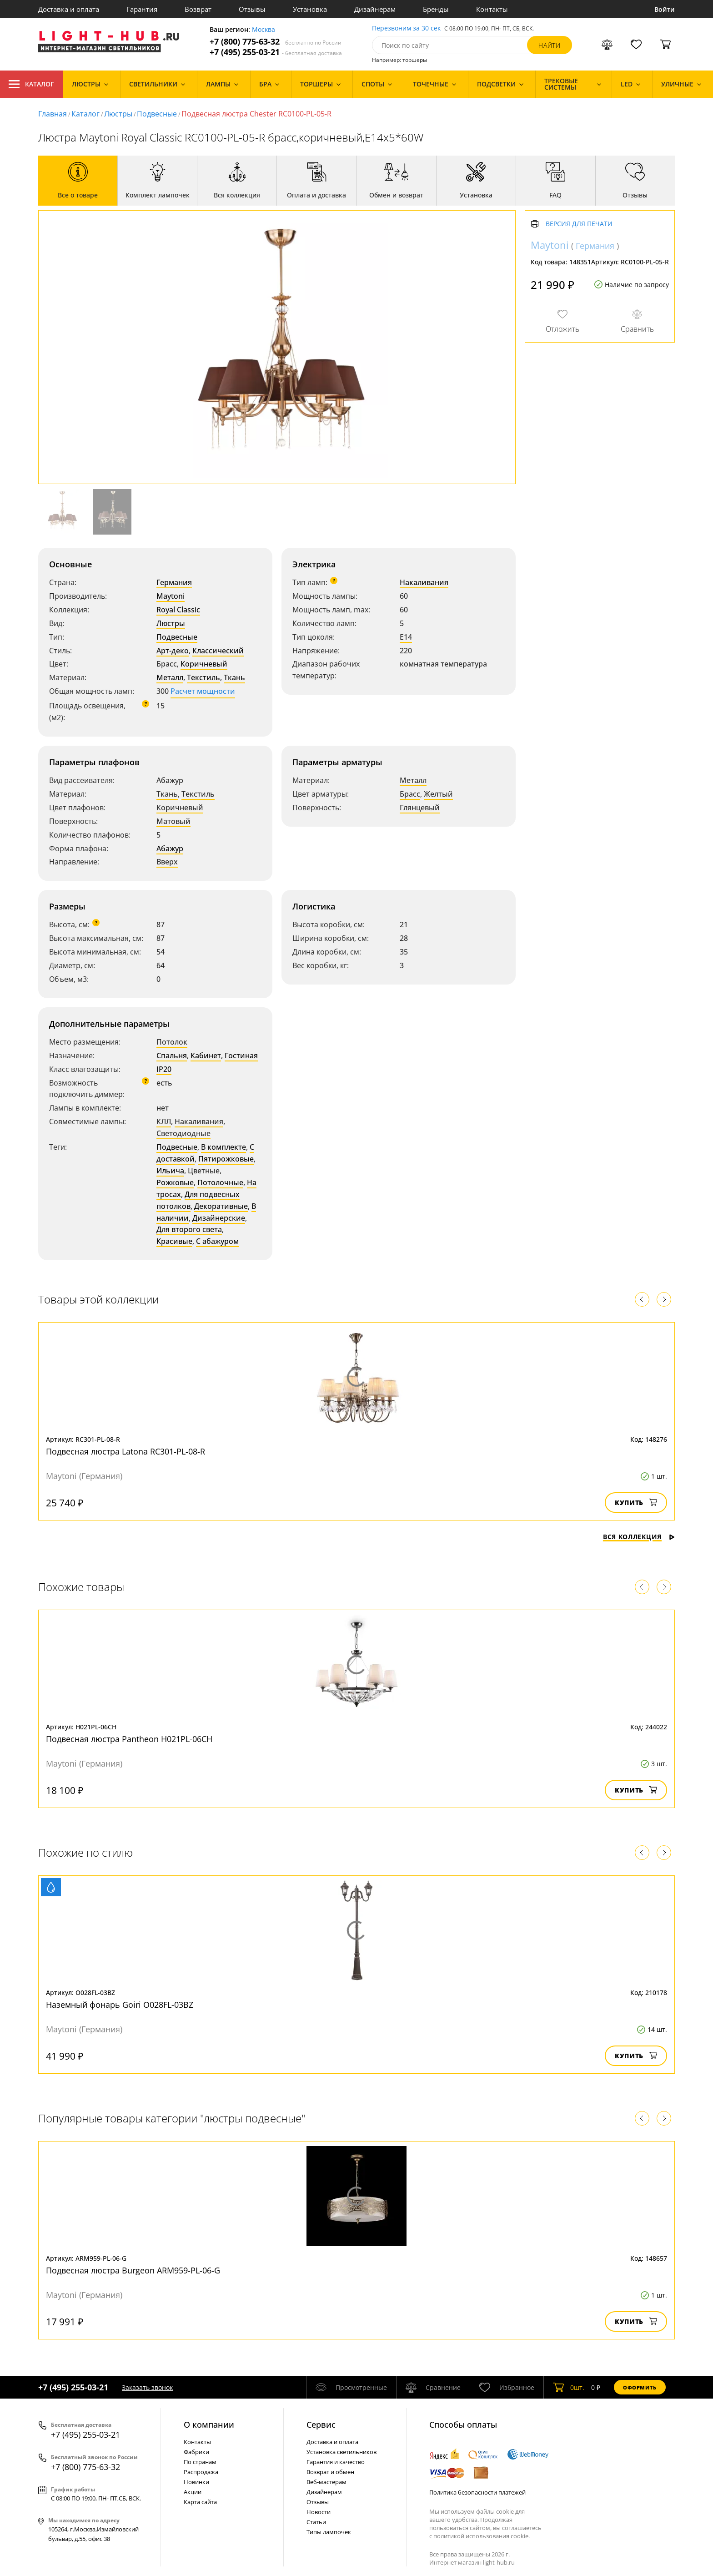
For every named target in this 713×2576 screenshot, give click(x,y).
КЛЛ (163, 1121)
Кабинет (206, 1056)
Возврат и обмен (330, 2472)
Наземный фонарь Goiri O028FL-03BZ (119, 2004)
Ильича (170, 1171)
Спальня (171, 1056)
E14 (406, 637)
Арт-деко (172, 651)
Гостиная (241, 1056)
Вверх (167, 862)
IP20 (163, 1069)
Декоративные (221, 1206)
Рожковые (175, 1182)
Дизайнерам (375, 9)
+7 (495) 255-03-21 (276, 52)
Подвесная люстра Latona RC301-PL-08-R (125, 1451)
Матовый (173, 821)
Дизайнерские (218, 1218)
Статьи (316, 2522)
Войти (664, 9)
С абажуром (217, 1241)
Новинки (196, 2482)
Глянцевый (420, 808)
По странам (200, 2462)
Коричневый (204, 664)
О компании (209, 2424)
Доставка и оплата (68, 9)
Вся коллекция (639, 1536)
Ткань (234, 677)
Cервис (321, 2424)
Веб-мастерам (326, 2482)
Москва (263, 30)
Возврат (198, 9)
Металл (169, 677)
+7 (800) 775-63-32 (275, 41)
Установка (310, 9)
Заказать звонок (147, 2387)
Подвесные (157, 114)
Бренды (436, 9)
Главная (52, 114)
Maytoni (170, 596)
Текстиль (203, 677)
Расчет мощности (203, 691)
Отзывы (252, 9)
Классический (218, 651)
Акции (192, 2492)
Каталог (31, 84)
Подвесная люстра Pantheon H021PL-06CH (129, 1738)
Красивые (174, 1241)
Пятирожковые (226, 1159)
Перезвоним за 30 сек (406, 28)
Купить (636, 1502)
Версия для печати (579, 224)
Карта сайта (200, 2502)
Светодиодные (183, 1133)
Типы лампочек (328, 2532)
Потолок (171, 1042)
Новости (318, 2512)
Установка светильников (341, 2452)
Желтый (438, 794)
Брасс (410, 794)
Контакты (492, 9)
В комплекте (223, 1147)
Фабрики (196, 2452)
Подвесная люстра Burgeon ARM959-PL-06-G (133, 2270)
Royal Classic (178, 610)
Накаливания (424, 582)
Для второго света (189, 1229)
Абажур (169, 849)
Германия (174, 582)
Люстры (118, 114)
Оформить (640, 2387)
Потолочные (220, 1182)
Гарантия (141, 9)
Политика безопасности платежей (477, 2492)
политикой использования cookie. (481, 2536)
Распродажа (201, 2472)
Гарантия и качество (335, 2462)
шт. (568, 2387)
